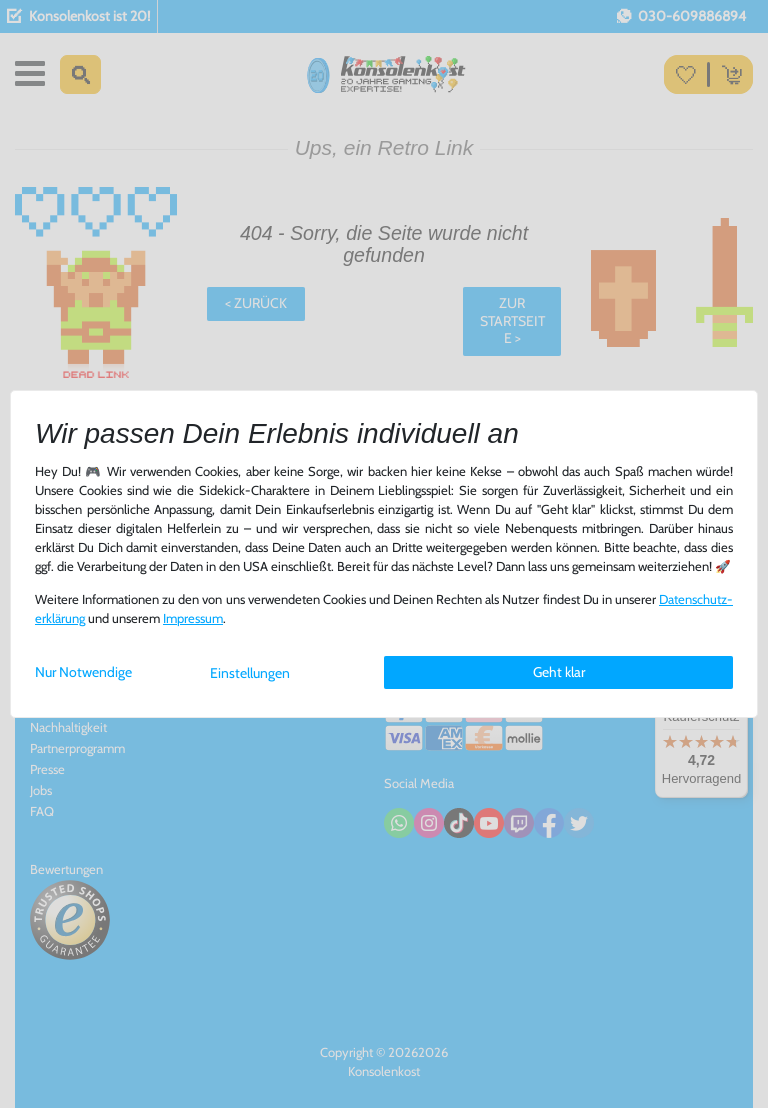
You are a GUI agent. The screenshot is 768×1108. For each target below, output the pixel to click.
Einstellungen (250, 673)
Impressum (193, 618)
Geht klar (559, 672)
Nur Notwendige (83, 672)
